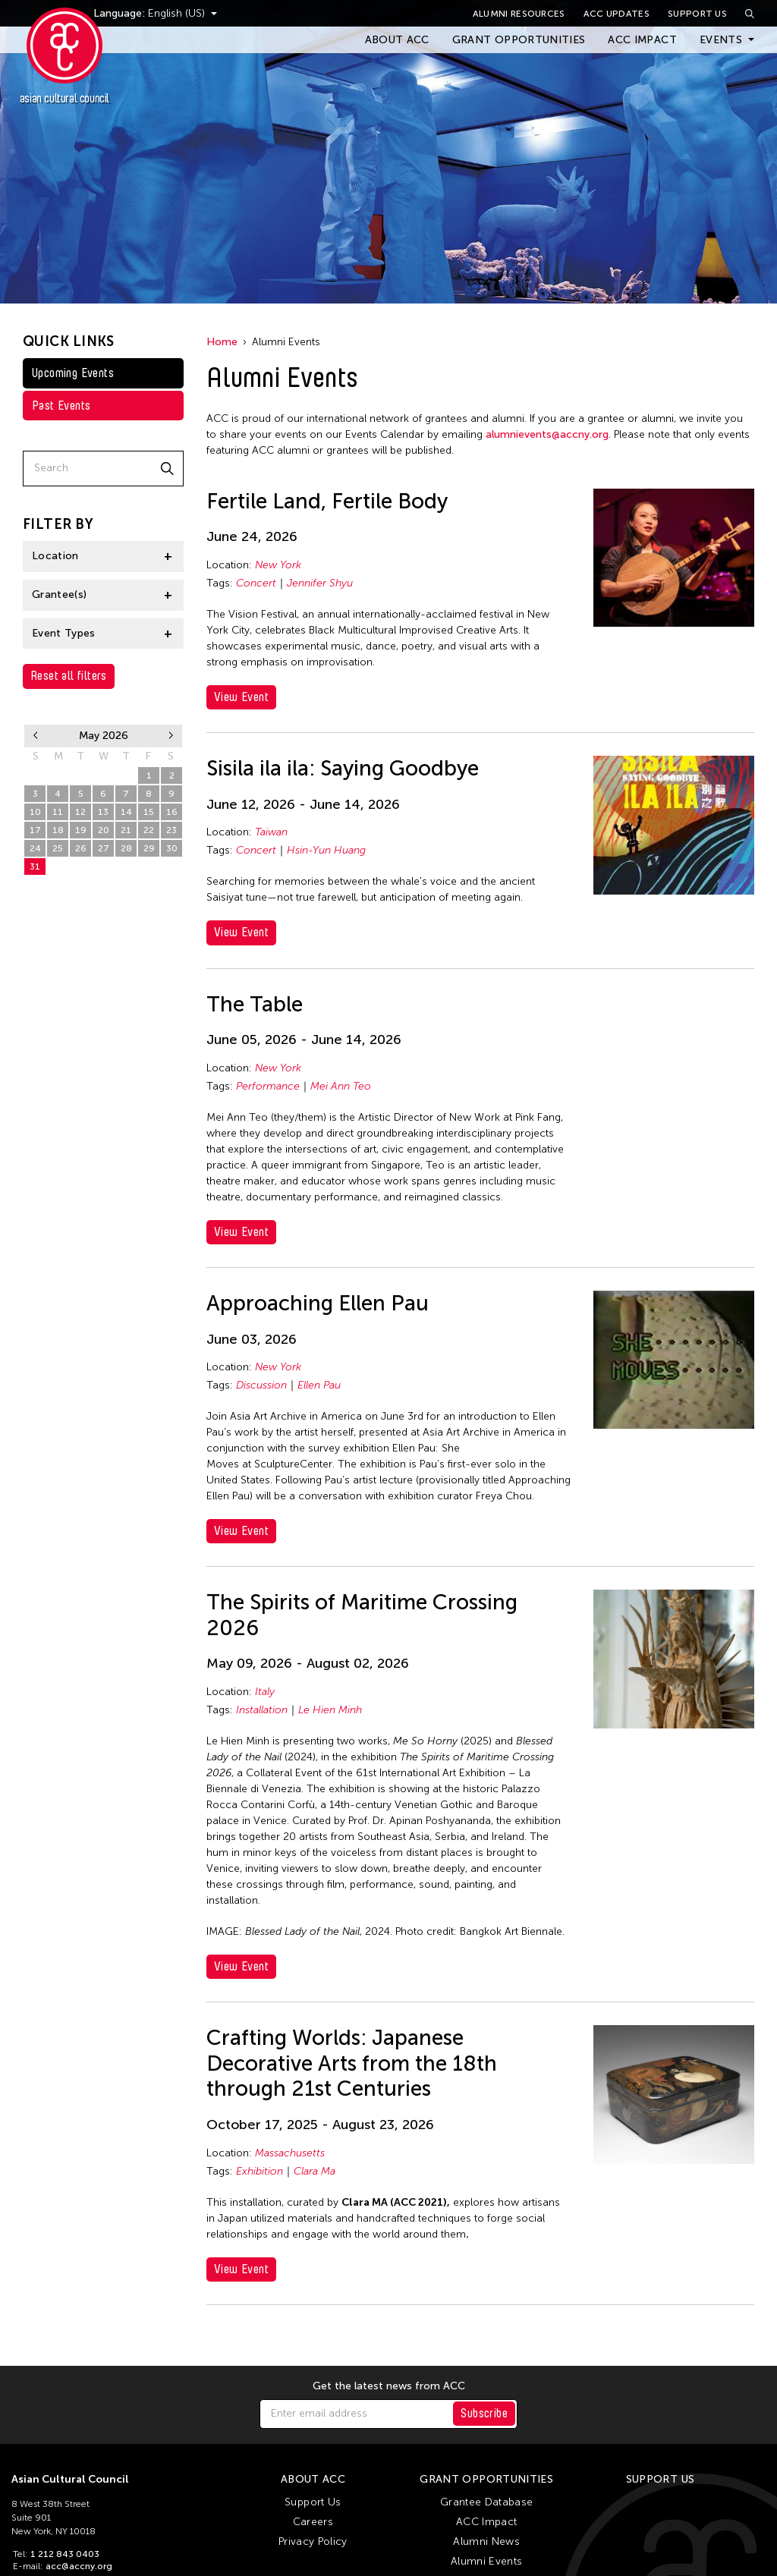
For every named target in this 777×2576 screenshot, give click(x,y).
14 (126, 812)
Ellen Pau (319, 1385)
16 (172, 812)
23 (171, 830)
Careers (313, 2521)
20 (103, 830)
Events (721, 39)
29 (103, 775)
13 (103, 812)
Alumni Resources (519, 13)
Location (55, 555)
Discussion (261, 1385)
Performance (268, 1086)
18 (58, 830)
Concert (256, 583)
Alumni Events (487, 2561)
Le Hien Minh (330, 1709)
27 (58, 775)
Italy (265, 1691)
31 (35, 866)
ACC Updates (617, 13)
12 (80, 812)
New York (278, 564)
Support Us (697, 13)
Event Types (64, 633)
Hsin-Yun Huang (326, 850)
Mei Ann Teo (340, 1086)
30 (126, 775)
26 (35, 775)
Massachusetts (290, 2153)
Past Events (61, 405)
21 (126, 830)
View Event (241, 697)
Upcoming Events (73, 373)
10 (35, 812)
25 (57, 848)
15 (148, 812)
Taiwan (271, 832)
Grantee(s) (59, 594)
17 (35, 830)
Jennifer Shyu (320, 583)
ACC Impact (642, 39)
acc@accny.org (79, 2566)
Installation (262, 1709)
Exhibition (259, 2171)
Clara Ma (314, 2171)
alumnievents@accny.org (547, 434)
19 (81, 830)
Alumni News (486, 2541)
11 (57, 812)
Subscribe (484, 2413)
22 (148, 830)
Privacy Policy (313, 2541)
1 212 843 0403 (64, 2554)
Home (222, 341)
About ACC (397, 39)
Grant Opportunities (519, 39)
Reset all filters (68, 675)
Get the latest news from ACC (389, 2386)
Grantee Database (486, 2502)
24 (35, 848)
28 (81, 775)
